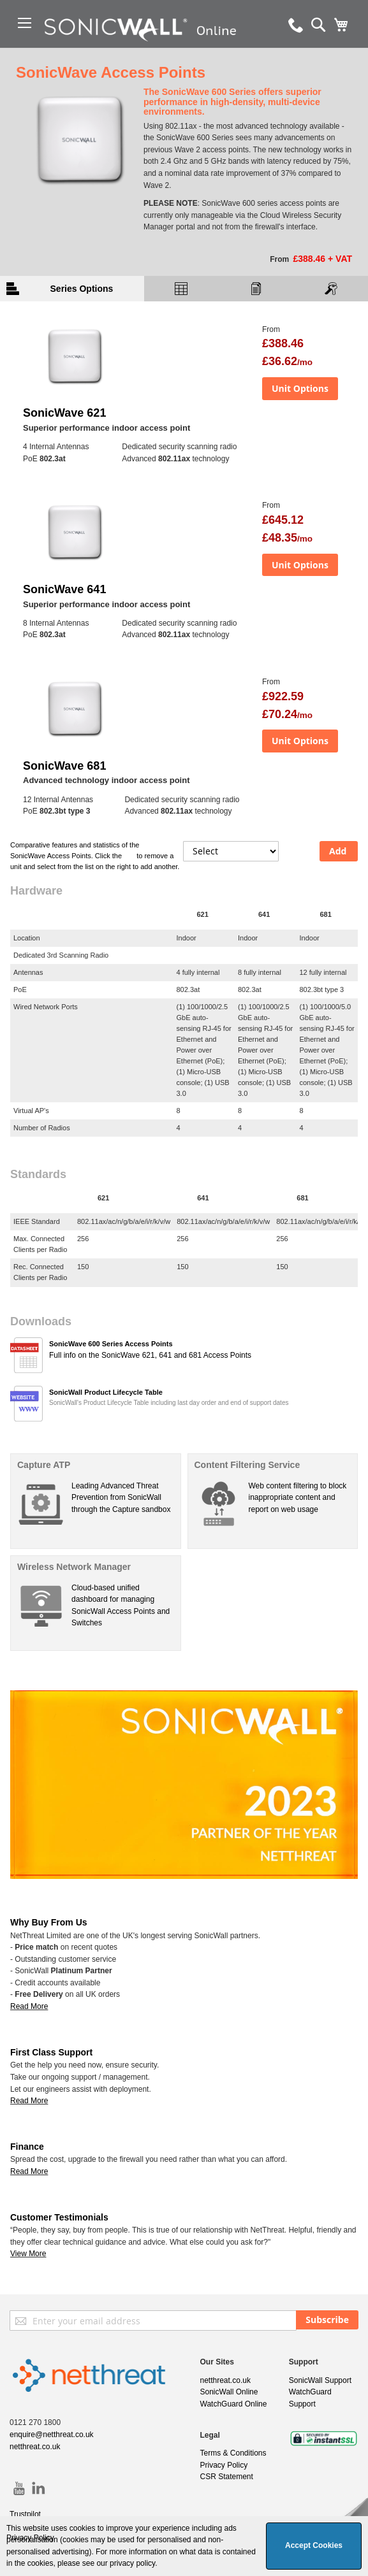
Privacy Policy (224, 2465)
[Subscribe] (327, 2319)
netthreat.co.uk (35, 2446)
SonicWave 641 (64, 589)
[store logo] (146, 47)
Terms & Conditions (233, 2453)
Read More (29, 2100)
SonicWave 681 (64, 765)
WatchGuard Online (233, 2404)
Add (337, 851)
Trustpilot (25, 2514)
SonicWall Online (229, 2391)
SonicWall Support (320, 2380)
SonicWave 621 (64, 413)
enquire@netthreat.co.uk (52, 2434)
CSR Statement (226, 2476)
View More (28, 2253)
